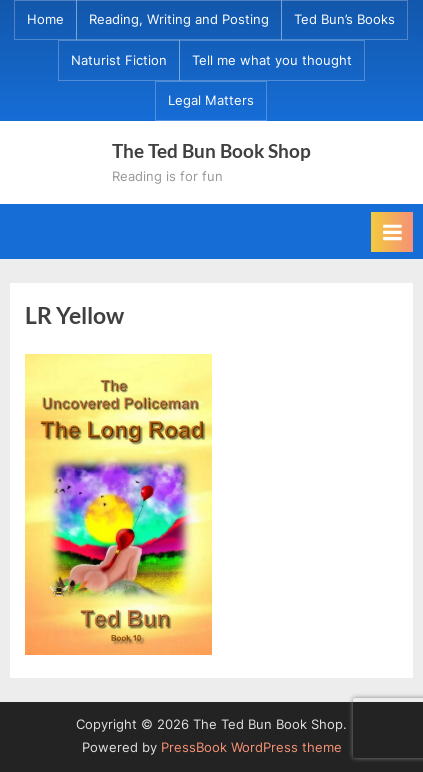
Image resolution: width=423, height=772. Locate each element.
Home (45, 19)
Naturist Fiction (119, 60)
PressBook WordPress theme (251, 747)
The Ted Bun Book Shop (211, 150)
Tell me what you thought (272, 60)
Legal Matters (211, 100)
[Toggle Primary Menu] (392, 232)
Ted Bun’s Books (344, 19)
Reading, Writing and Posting (179, 19)
